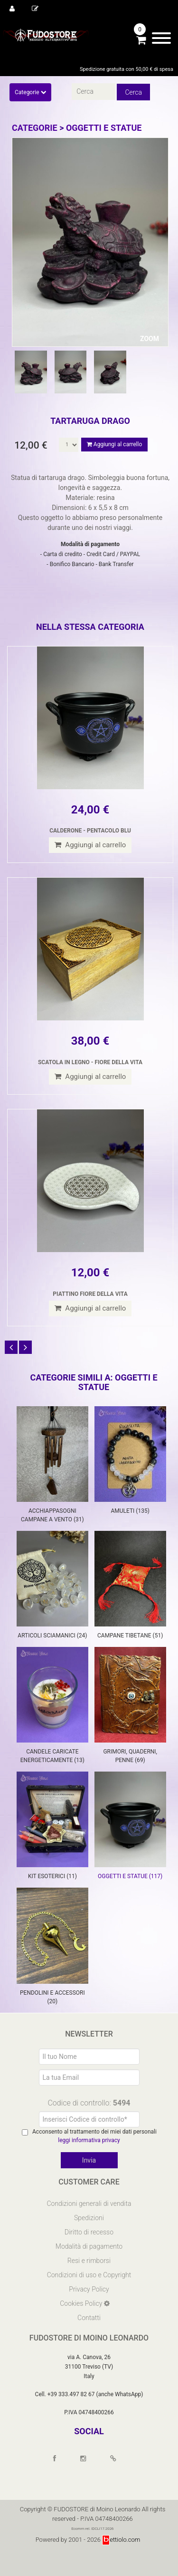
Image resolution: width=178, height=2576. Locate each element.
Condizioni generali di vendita (89, 2203)
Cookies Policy (81, 2303)
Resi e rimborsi (89, 2260)
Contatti (89, 2317)
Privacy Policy (89, 2289)
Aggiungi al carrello (114, 444)
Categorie (30, 92)
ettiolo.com (121, 2539)
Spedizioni (89, 2218)
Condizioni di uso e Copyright (89, 2275)
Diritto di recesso (89, 2232)
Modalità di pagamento (89, 2246)
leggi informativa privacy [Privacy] (89, 2140)
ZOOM (149, 339)
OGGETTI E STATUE (104, 128)
